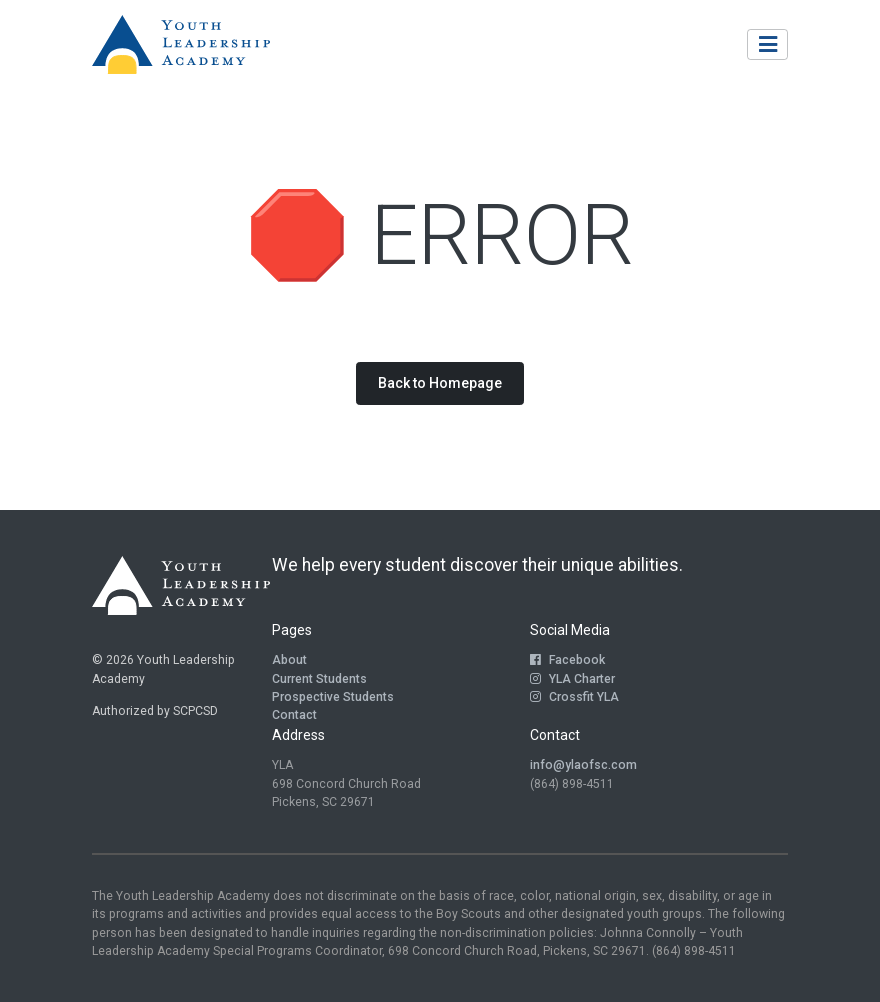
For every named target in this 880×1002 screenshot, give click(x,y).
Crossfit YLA (574, 697)
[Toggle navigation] (767, 44)
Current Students (319, 679)
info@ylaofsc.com (583, 765)
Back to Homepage (440, 383)
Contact (294, 715)
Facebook (567, 660)
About (289, 660)
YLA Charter (572, 679)
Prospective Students (333, 697)
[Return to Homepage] (181, 45)
